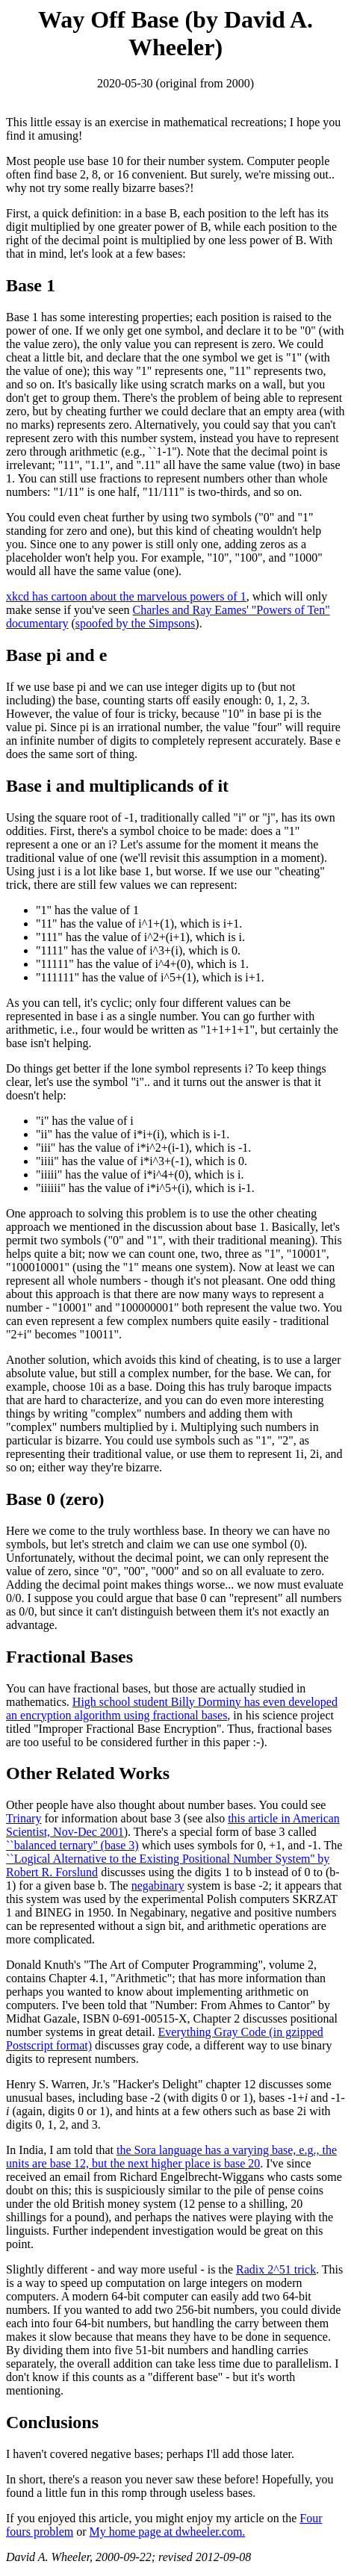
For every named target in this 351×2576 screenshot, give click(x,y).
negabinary (157, 1885)
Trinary (23, 1818)
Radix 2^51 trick (276, 2269)
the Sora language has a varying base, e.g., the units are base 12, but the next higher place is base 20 (171, 2157)
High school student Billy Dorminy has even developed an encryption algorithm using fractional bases (172, 1708)
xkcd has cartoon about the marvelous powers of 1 (126, 596)
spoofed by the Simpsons (135, 623)
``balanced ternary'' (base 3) (72, 1845)
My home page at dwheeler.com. (168, 2531)
